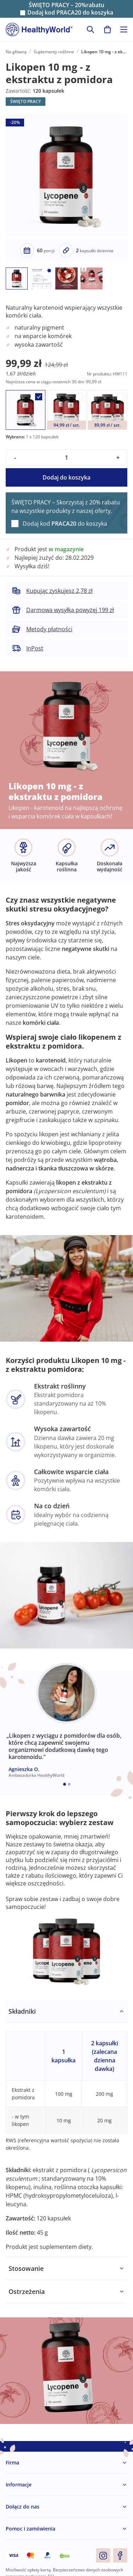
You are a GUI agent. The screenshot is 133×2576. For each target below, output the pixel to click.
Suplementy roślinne (54, 52)
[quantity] (66, 457)
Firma (12, 2462)
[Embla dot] (64, 1784)
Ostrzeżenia (27, 2291)
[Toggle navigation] (123, 29)
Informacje (19, 2484)
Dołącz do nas (22, 2506)
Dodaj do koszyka (66, 477)
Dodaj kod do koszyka (70, 12)
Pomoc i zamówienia (30, 2528)
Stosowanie (26, 2268)
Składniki (22, 2011)
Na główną (16, 52)
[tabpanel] (66, 2128)
